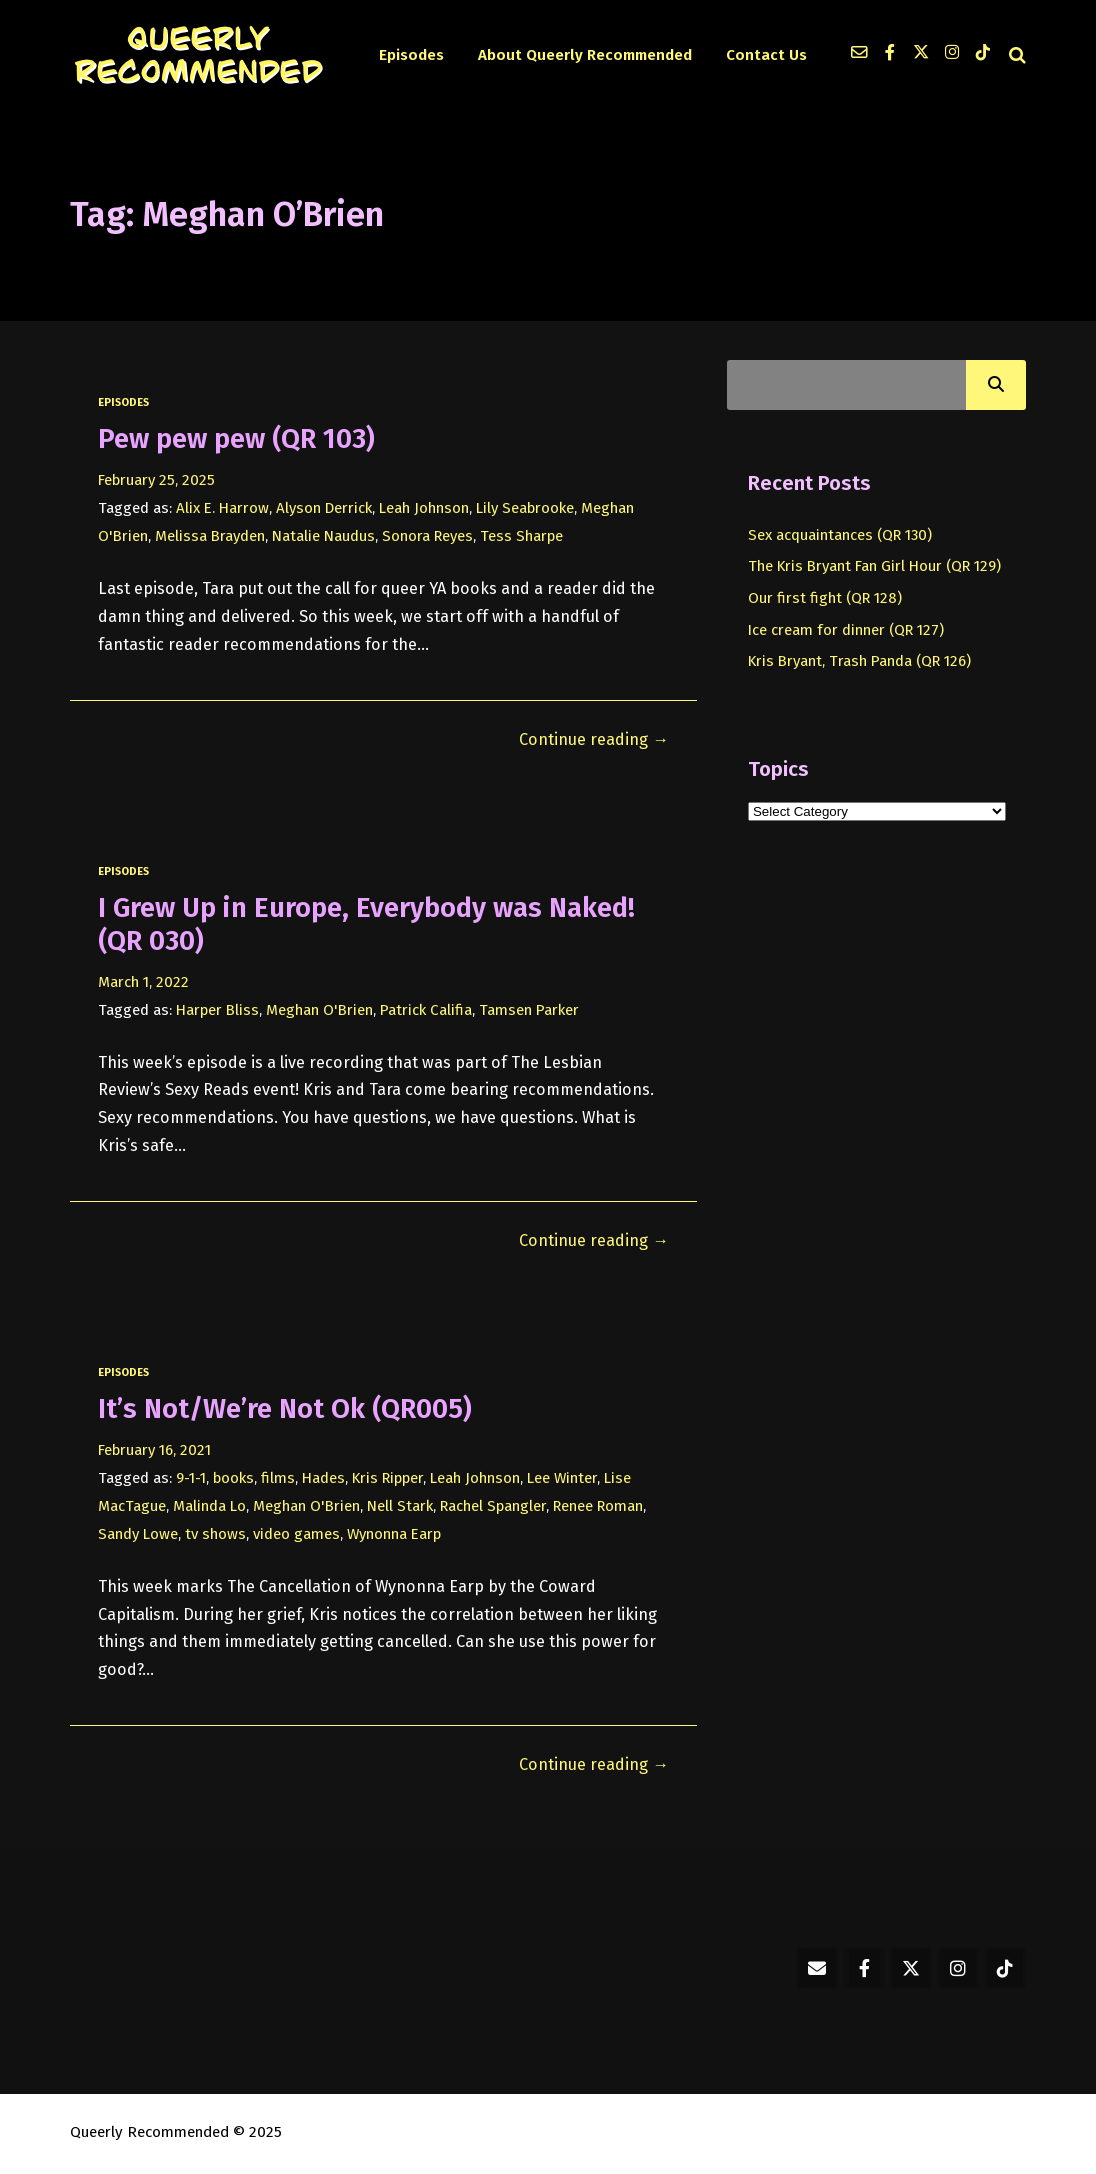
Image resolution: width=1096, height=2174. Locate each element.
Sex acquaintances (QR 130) (840, 535)
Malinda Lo (209, 1506)
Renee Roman (598, 1506)
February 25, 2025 (156, 480)
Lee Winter (562, 1478)
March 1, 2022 (143, 982)
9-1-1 (191, 1478)
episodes (123, 402)
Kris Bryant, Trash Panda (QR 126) (859, 661)
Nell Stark (400, 1506)
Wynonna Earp (394, 1534)
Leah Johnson (424, 508)
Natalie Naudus (323, 536)
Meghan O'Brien (319, 1010)
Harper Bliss (217, 1010)
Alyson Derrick (324, 508)
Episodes (411, 55)
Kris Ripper (387, 1478)
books (233, 1478)
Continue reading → (593, 739)
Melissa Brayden (210, 536)
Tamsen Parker (529, 1010)
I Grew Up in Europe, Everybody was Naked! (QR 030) (366, 924)
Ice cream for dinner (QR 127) (846, 630)
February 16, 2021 (154, 1450)
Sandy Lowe (138, 1534)
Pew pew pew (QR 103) (236, 438)
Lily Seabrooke (525, 508)
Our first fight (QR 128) (825, 598)
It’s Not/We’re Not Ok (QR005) (285, 1408)
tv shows (215, 1534)
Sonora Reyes (427, 536)
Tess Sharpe (521, 536)
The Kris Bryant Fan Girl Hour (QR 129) (874, 566)
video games (296, 1534)
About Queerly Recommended (585, 55)
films (278, 1478)
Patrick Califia (426, 1010)
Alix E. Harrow (222, 508)
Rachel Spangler (493, 1506)
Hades (323, 1478)
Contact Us (766, 55)
